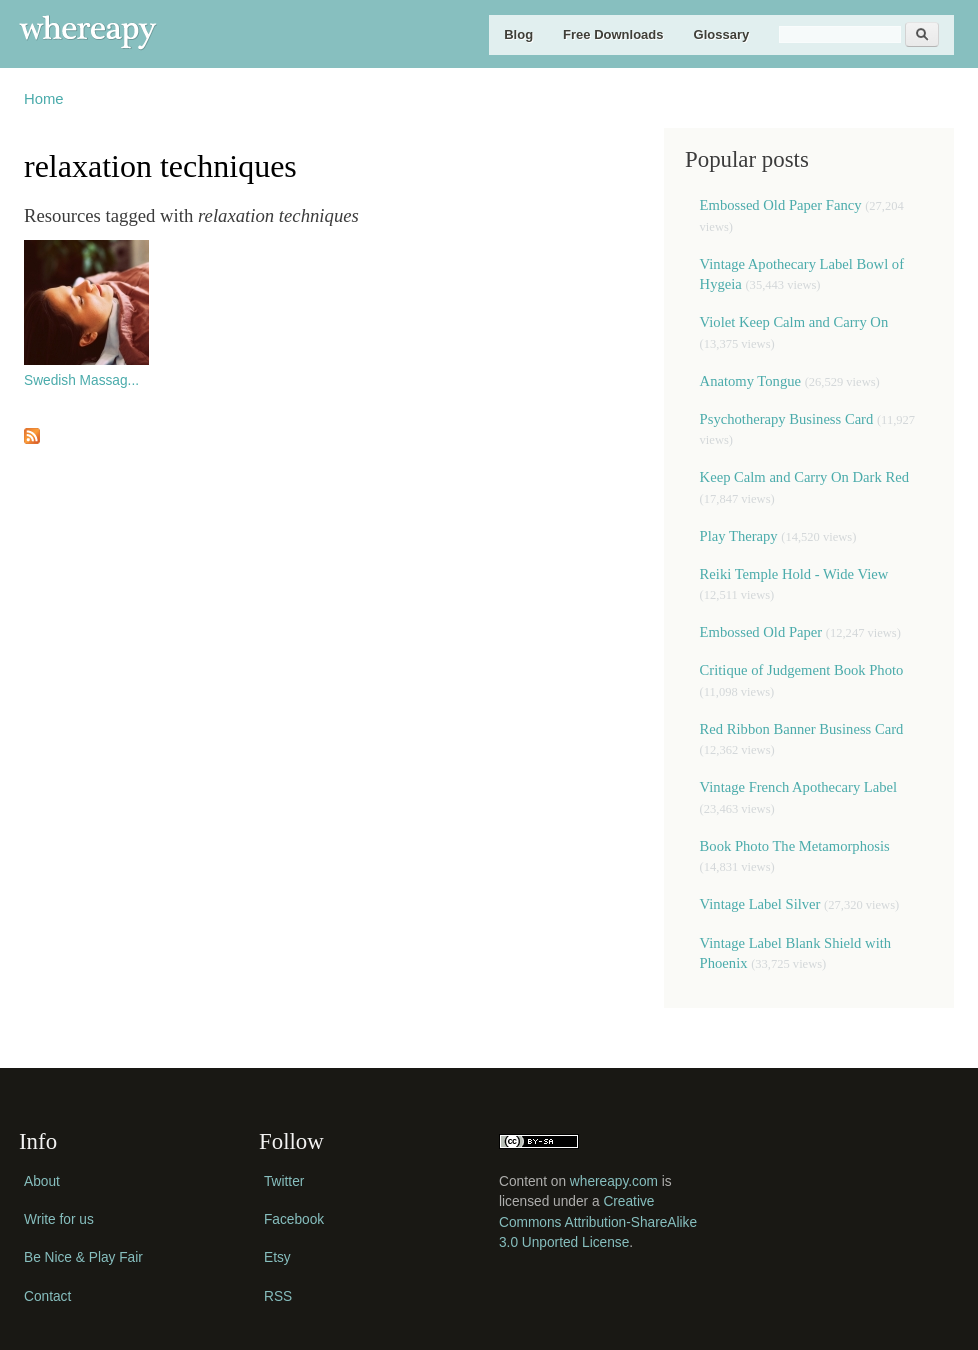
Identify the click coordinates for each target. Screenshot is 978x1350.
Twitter (284, 1181)
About (42, 1181)
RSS (278, 1296)
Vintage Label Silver (760, 904)
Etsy (277, 1257)
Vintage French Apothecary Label (799, 787)
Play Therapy (741, 536)
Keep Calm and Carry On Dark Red (804, 477)
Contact (47, 1296)
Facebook (294, 1219)
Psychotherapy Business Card (787, 419)
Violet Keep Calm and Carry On (794, 322)
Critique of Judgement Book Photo (802, 670)
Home (44, 99)
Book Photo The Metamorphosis (795, 846)
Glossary (722, 34)
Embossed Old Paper (761, 632)
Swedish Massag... (81, 380)
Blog (518, 34)
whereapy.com (614, 1181)
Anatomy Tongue (750, 381)
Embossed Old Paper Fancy (781, 205)
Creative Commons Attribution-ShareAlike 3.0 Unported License (598, 1222)
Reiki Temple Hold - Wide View (794, 574)
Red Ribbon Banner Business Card (802, 729)
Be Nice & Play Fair (83, 1257)
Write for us (59, 1219)
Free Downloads (613, 34)
